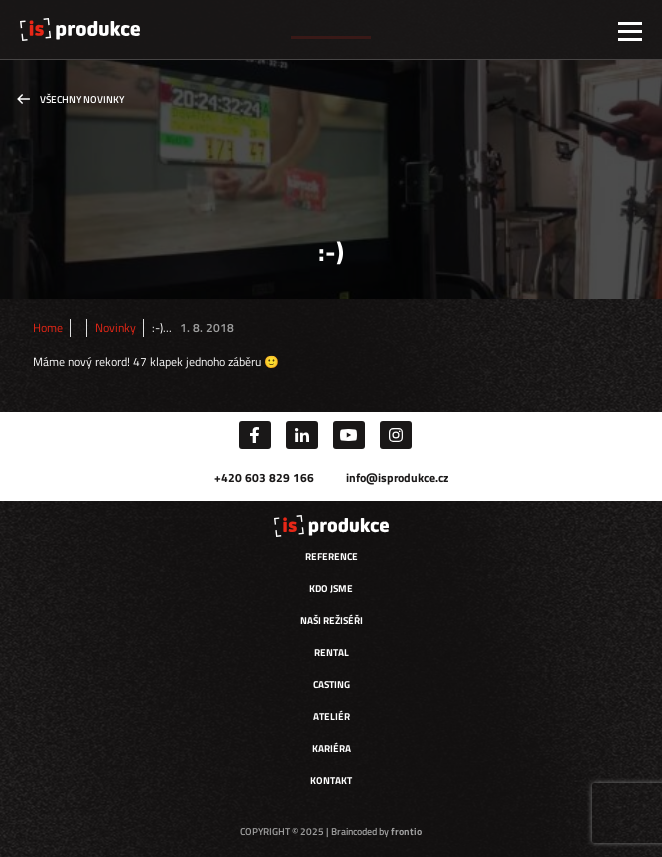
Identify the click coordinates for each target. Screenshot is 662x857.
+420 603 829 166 (264, 477)
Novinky (115, 328)
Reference (331, 556)
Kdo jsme (331, 588)
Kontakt (331, 780)
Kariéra (331, 748)
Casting (331, 684)
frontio (406, 831)
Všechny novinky (82, 99)
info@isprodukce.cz (397, 477)
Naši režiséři (331, 620)
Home (48, 328)
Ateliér (331, 716)
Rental (331, 652)
